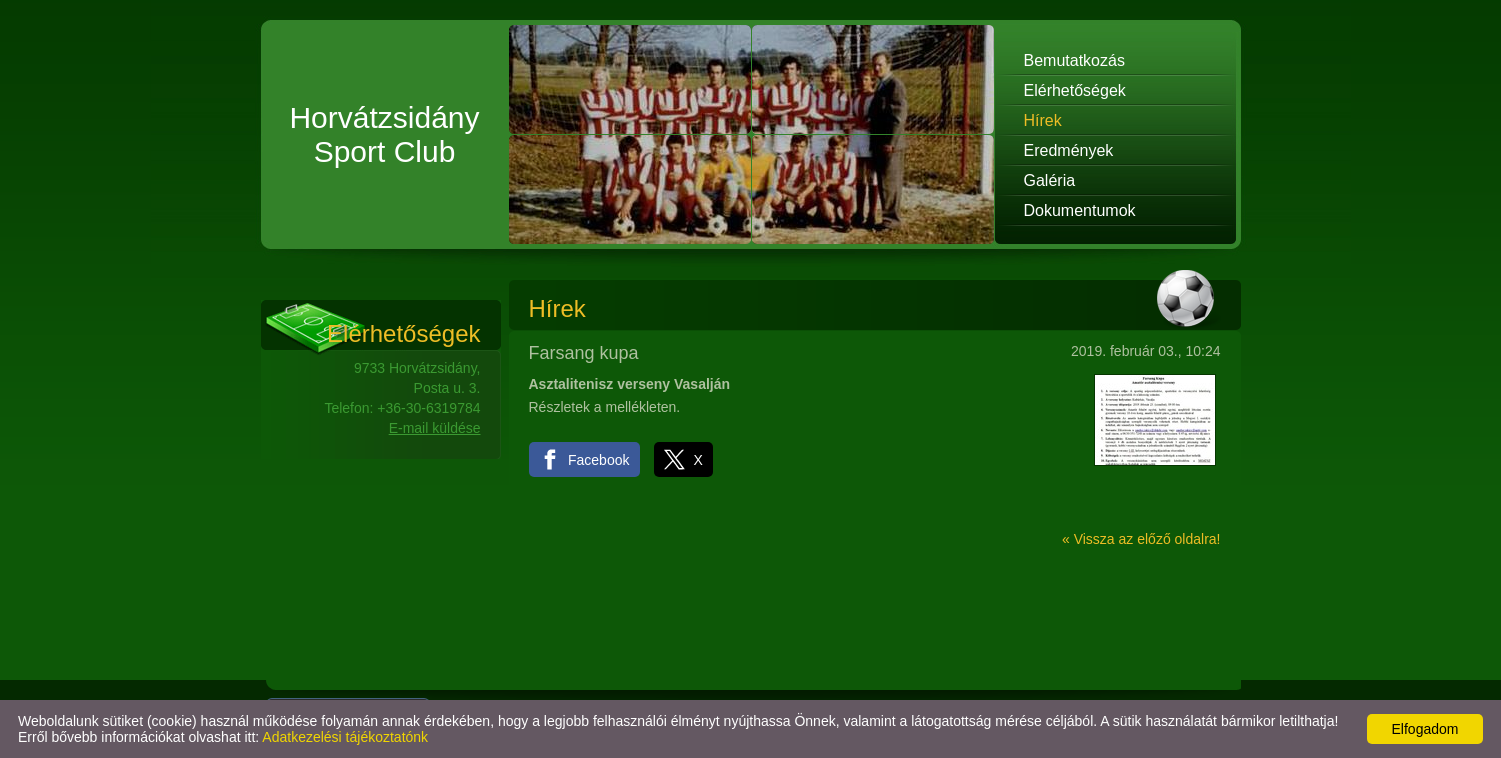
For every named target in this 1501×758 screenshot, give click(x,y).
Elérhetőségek (1075, 90)
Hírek (1043, 120)
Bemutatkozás (1074, 60)
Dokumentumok (1080, 210)
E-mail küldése (435, 428)
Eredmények (1069, 150)
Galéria (1050, 180)
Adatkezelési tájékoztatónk (345, 737)
